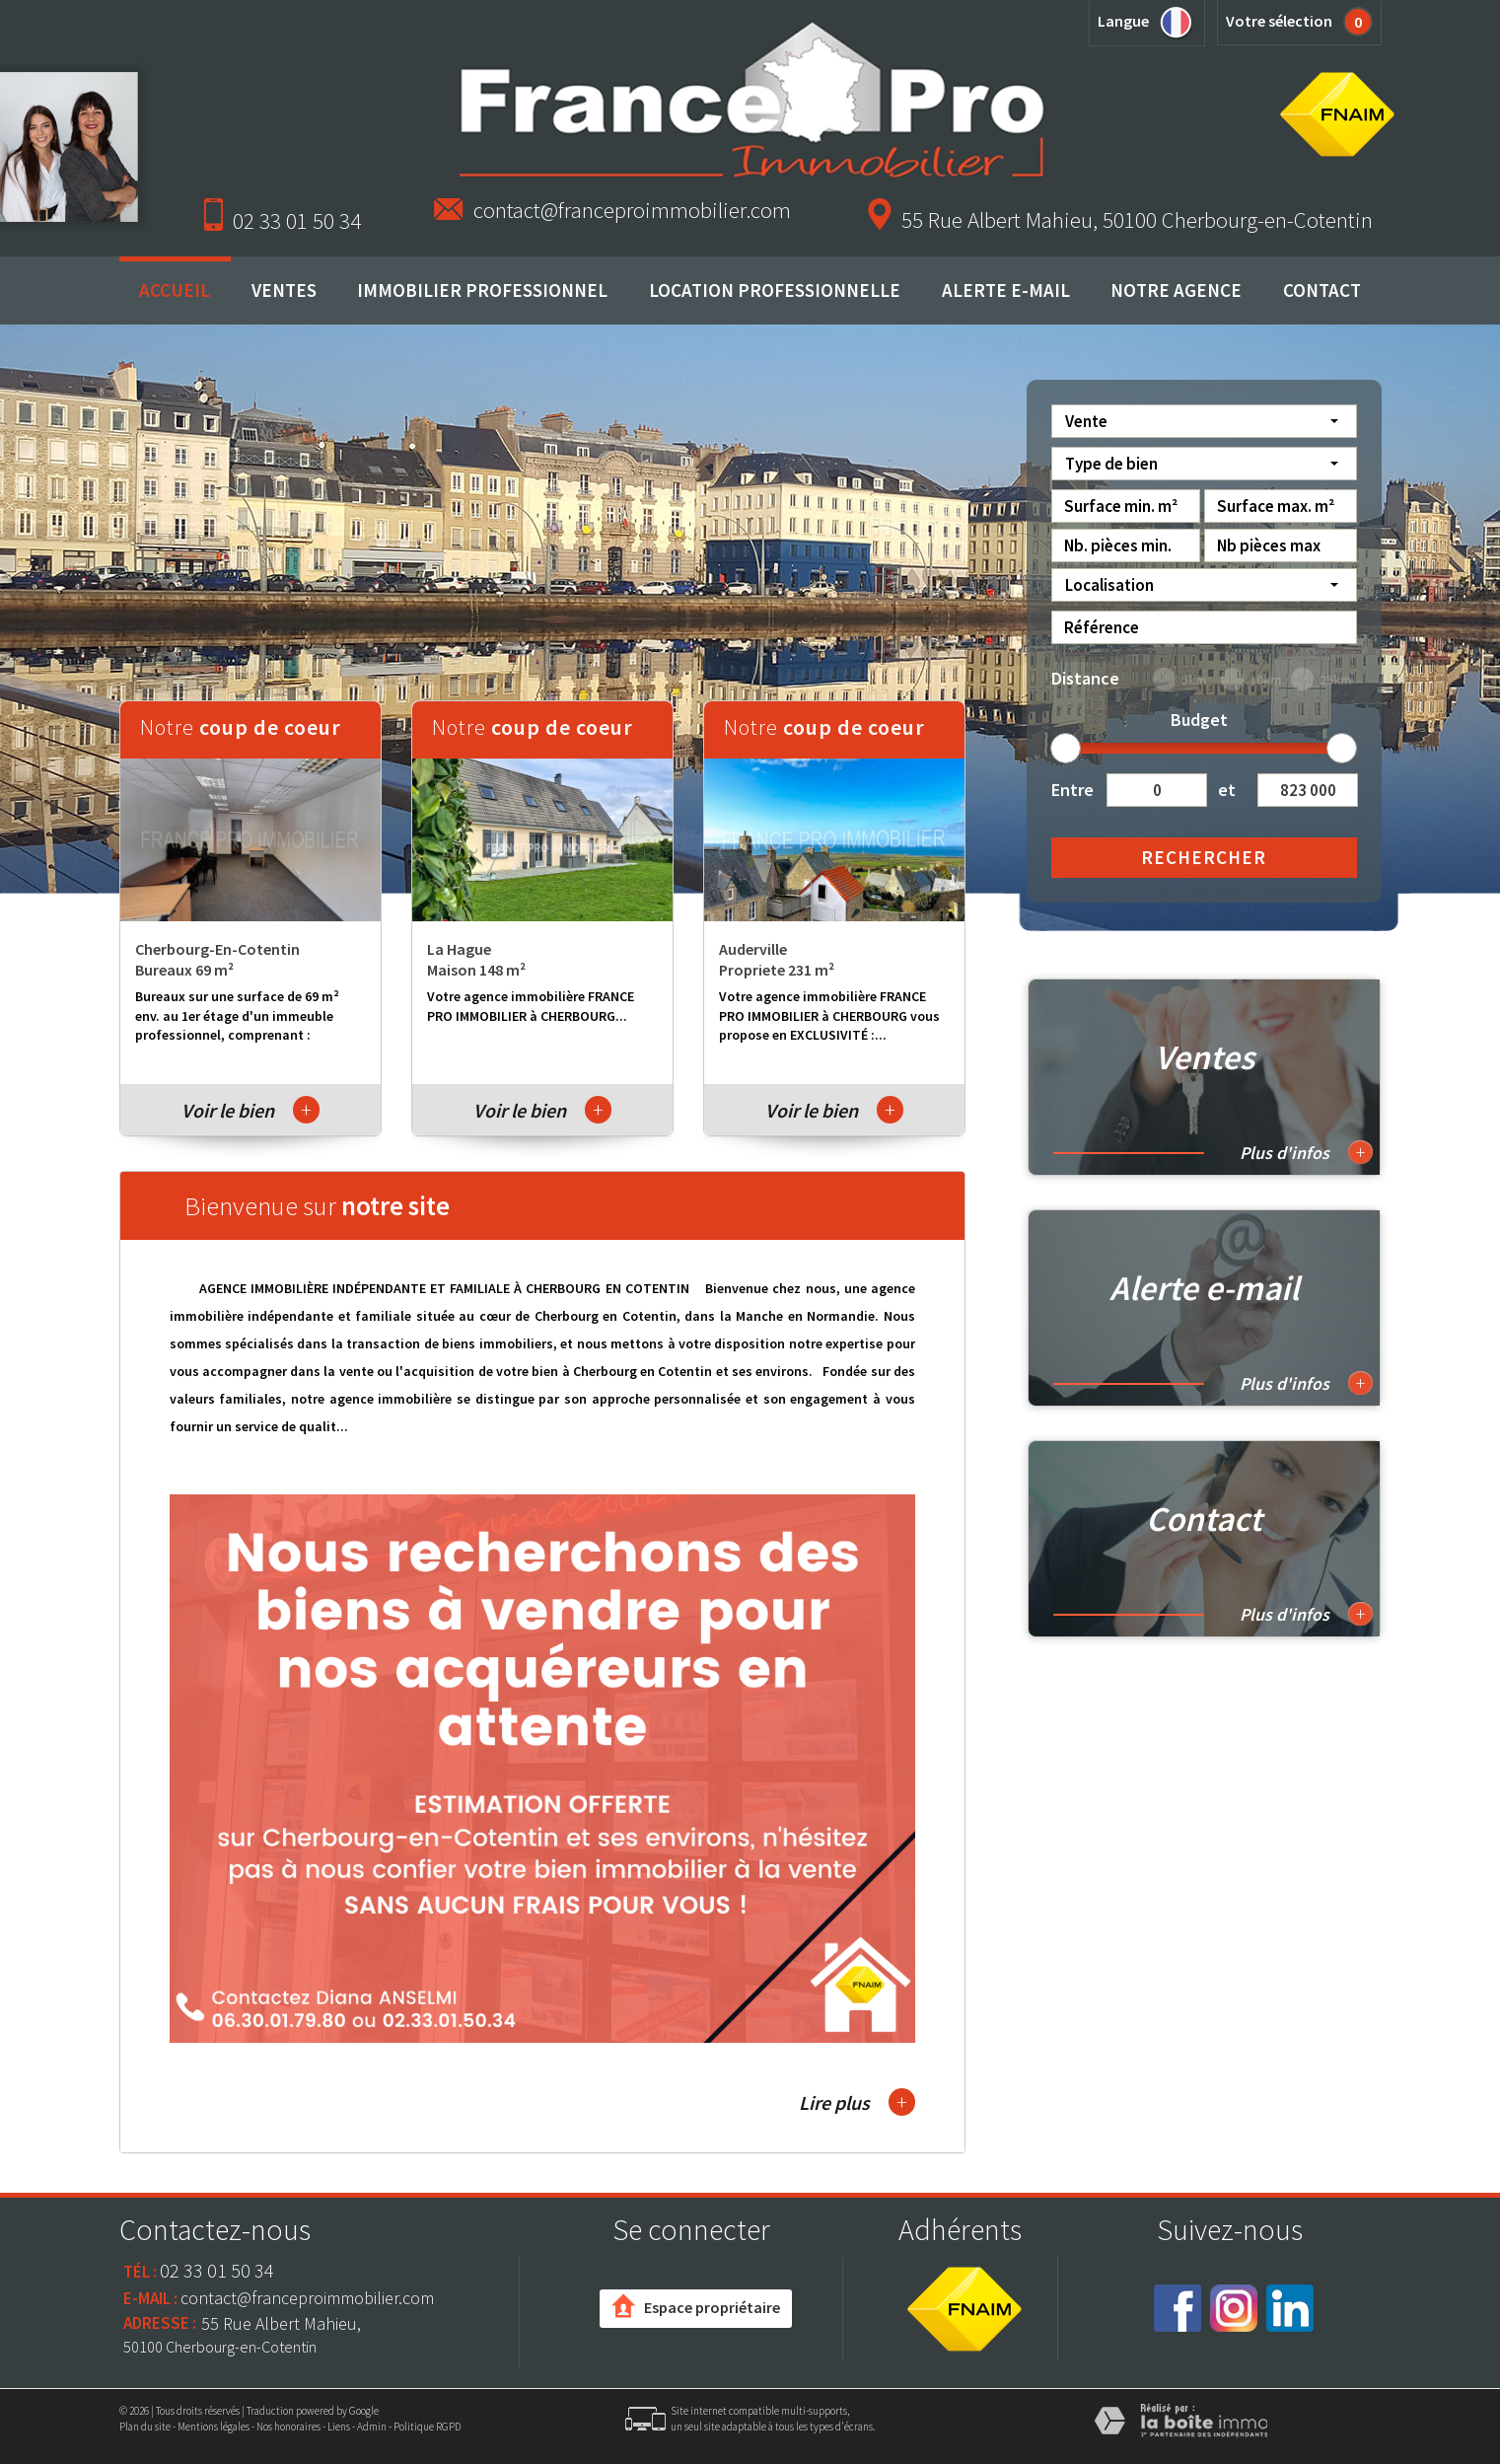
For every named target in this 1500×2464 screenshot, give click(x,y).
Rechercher (1203, 857)
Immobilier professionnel (482, 290)
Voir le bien (250, 1110)
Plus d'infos (1306, 1152)
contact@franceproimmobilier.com (632, 209)
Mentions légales (214, 2426)
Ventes (284, 290)
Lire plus (857, 2102)
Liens (338, 2426)
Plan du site (145, 2426)
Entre (1072, 789)
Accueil (174, 290)
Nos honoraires (288, 2426)
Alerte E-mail (1006, 290)
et (1227, 789)
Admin (372, 2426)
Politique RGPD (427, 2426)
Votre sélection (1279, 21)
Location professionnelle (774, 290)
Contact (1322, 290)
